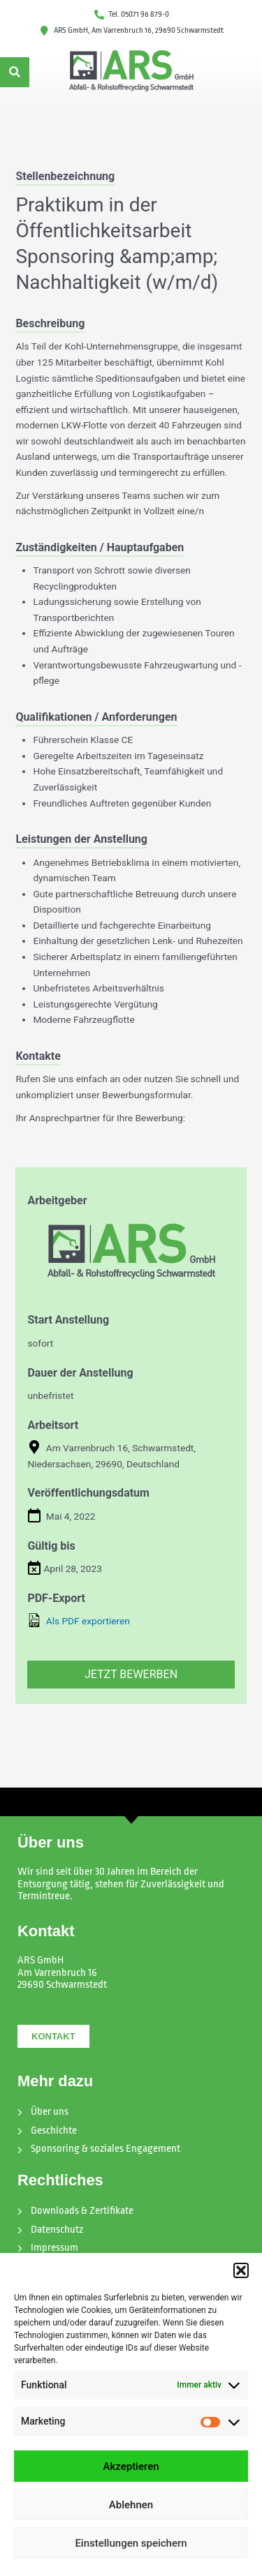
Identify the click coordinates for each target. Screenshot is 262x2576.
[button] (241, 2270)
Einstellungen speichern (131, 2543)
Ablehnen (131, 2505)
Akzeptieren (131, 2466)
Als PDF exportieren (78, 1620)
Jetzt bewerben (131, 1674)
